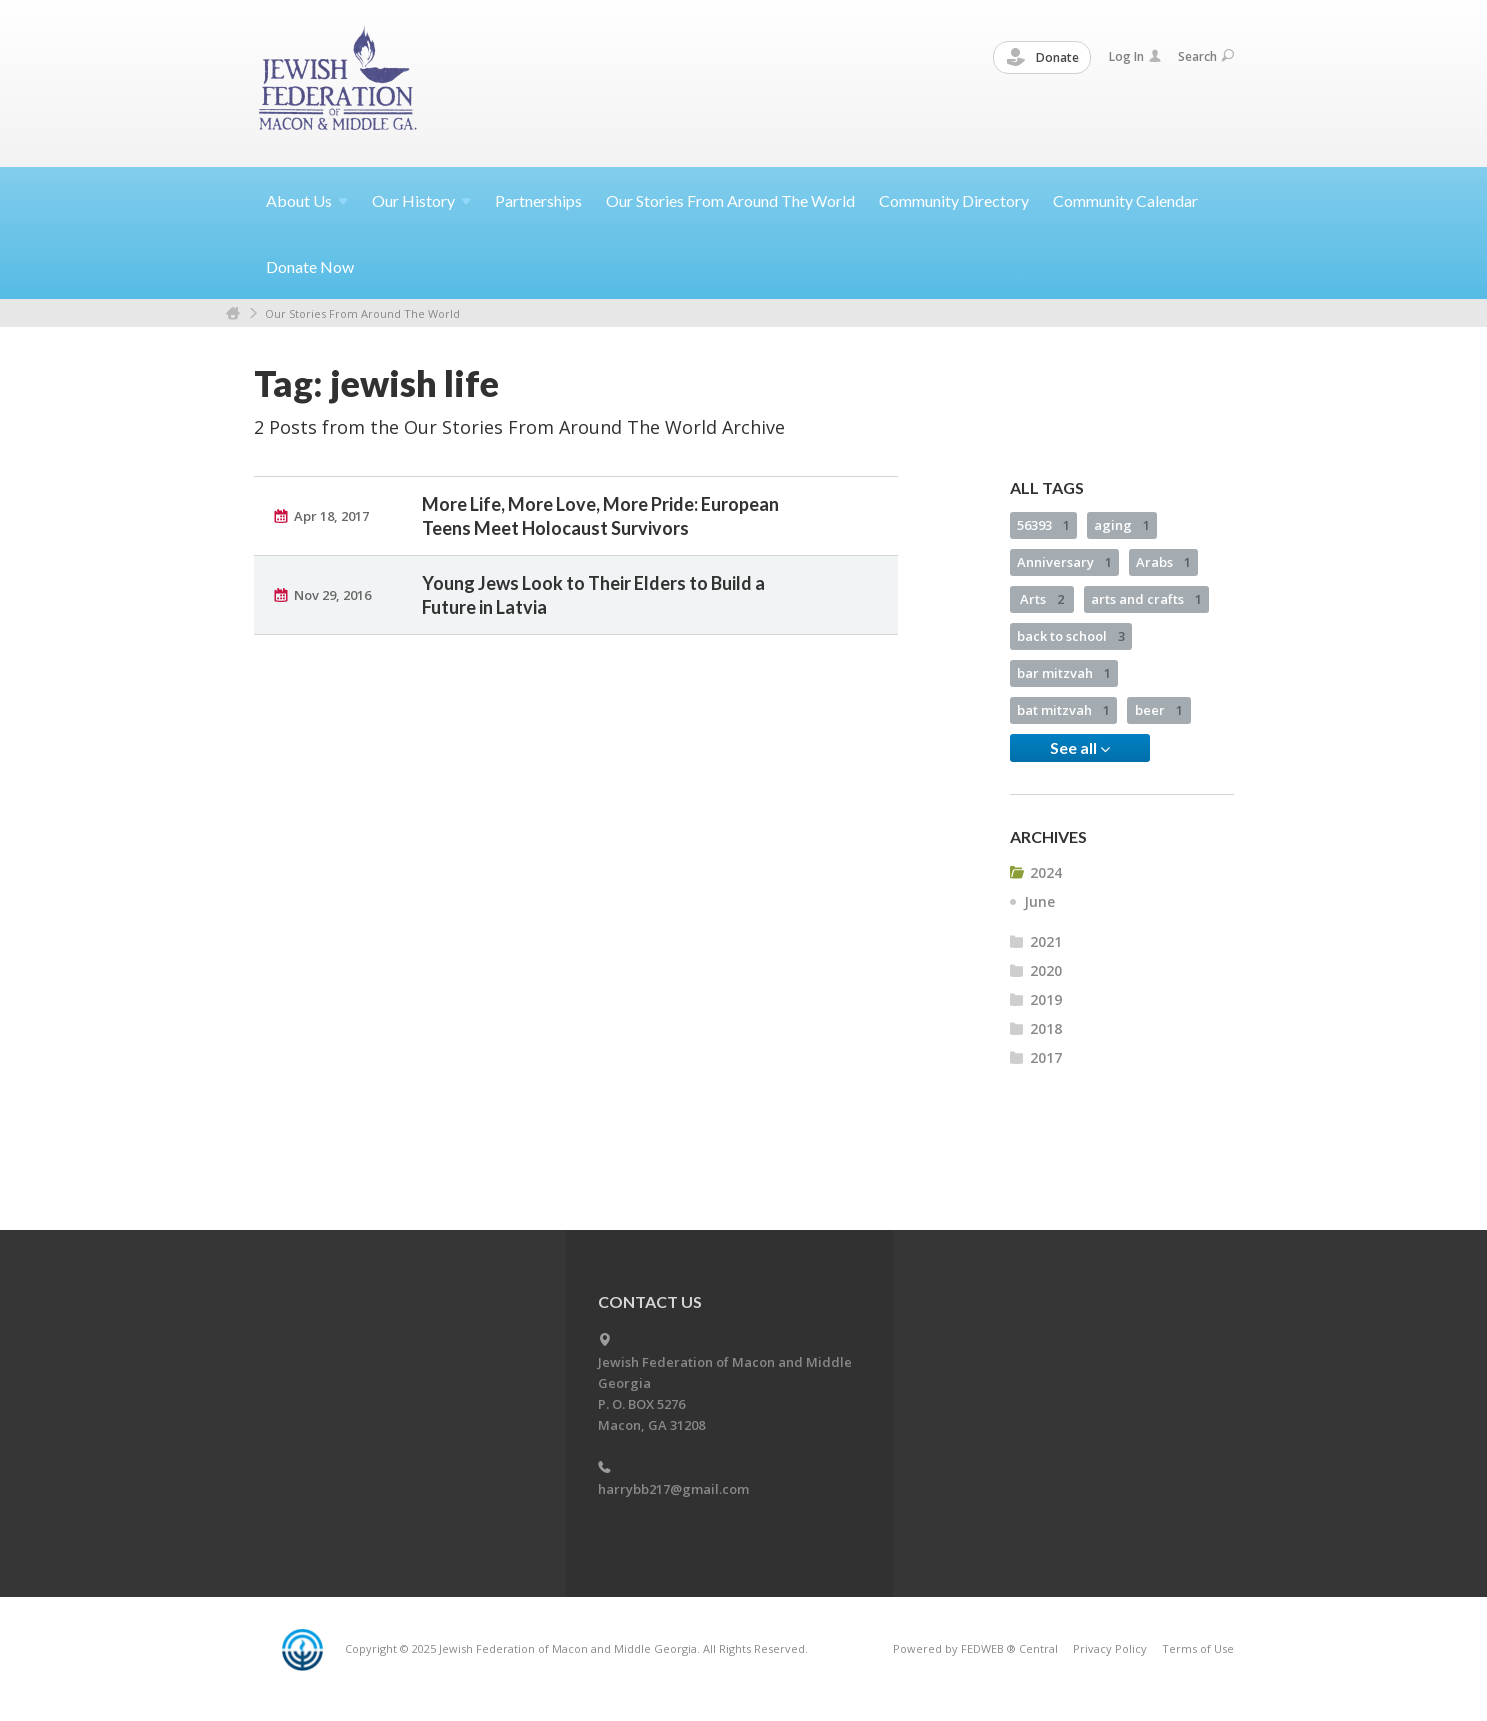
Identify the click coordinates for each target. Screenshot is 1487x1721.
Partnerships (538, 200)
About (307, 200)
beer (1159, 710)
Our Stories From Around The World (730, 200)
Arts (1042, 599)
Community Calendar (1125, 200)
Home (233, 313)
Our (421, 200)
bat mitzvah (1063, 710)
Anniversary (1064, 562)
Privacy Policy (1110, 1648)
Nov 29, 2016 (332, 595)
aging (1122, 525)
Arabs (1163, 562)
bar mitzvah (1064, 673)
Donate (1043, 58)
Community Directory (954, 200)
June (1039, 901)
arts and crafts (1146, 599)
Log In (1135, 56)
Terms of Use (1198, 1648)
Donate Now (310, 266)
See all (1080, 748)
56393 (1043, 525)
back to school (1071, 636)
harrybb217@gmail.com (673, 1489)
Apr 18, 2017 (331, 516)
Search (1206, 56)
